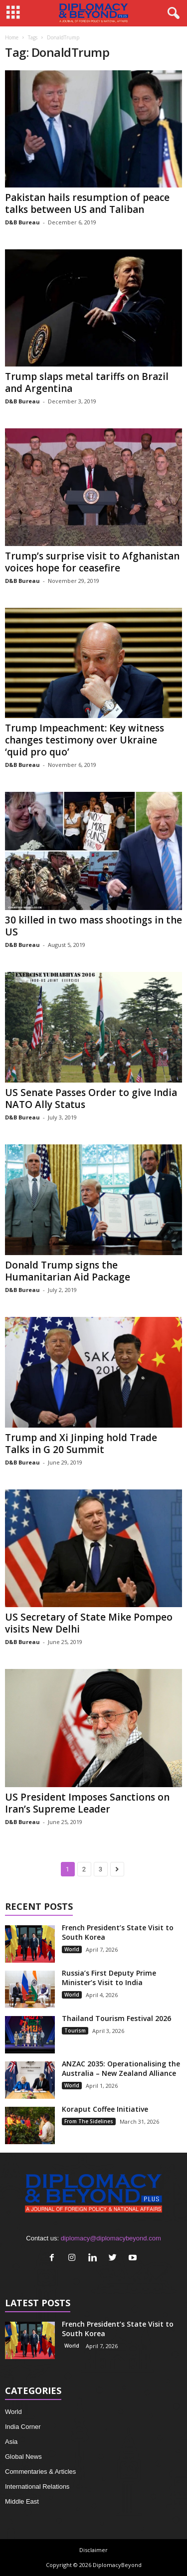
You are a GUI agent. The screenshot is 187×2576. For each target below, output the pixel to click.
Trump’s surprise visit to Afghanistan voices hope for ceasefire (92, 562)
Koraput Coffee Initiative (105, 2109)
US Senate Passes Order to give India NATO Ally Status (91, 1098)
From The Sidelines (88, 2121)
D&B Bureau (22, 222)
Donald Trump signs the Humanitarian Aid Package (67, 1271)
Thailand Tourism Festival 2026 (116, 2018)
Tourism (75, 2030)
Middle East (22, 2501)
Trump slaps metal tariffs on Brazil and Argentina (87, 382)
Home (11, 37)
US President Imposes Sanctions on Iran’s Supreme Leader (87, 1803)
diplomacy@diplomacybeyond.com (111, 2238)
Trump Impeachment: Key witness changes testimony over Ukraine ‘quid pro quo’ (84, 740)
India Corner (23, 2426)
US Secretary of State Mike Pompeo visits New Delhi (89, 1623)
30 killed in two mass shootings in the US (93, 926)
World (71, 1949)
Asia (11, 2441)
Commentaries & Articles (40, 2471)
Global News (23, 2456)
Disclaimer (93, 2550)
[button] (172, 13)
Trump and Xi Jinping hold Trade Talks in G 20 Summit (81, 1443)
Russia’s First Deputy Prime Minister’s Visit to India (109, 1977)
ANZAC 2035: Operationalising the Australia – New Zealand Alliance (121, 2068)
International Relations (37, 2486)
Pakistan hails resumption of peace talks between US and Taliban (87, 203)
